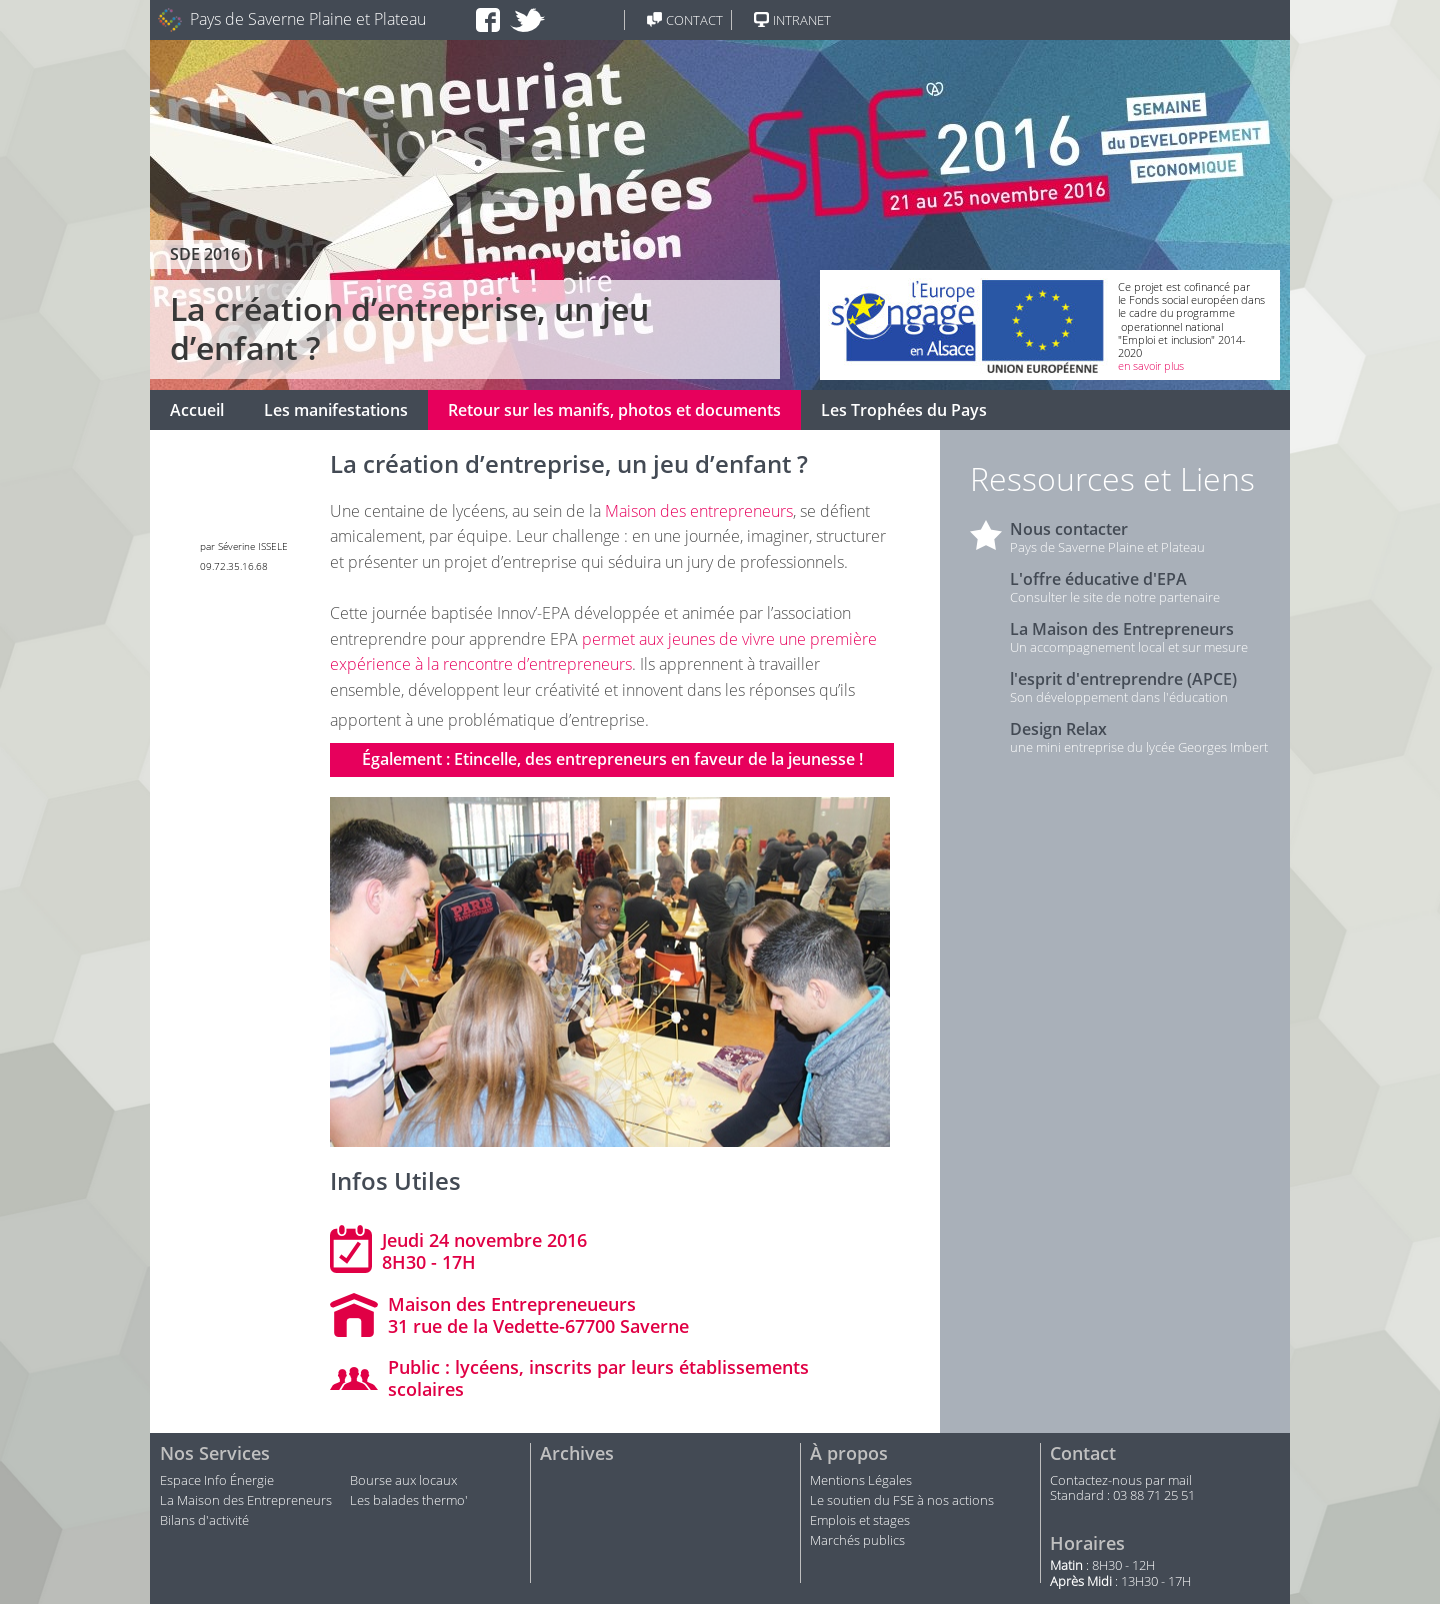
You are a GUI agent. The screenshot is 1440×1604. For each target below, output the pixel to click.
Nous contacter (1069, 529)
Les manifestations (336, 410)
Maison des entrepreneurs (699, 511)
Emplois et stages (860, 1521)
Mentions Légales (861, 1481)
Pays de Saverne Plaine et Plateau (308, 19)
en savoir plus (1151, 365)
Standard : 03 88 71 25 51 (1122, 1496)
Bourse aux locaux (403, 1481)
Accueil (197, 410)
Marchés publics (859, 1541)
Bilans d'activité (204, 1521)
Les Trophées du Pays (904, 410)
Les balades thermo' (409, 1501)
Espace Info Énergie (217, 1481)
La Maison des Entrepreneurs (246, 1501)
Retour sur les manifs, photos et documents (614, 410)
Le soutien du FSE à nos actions (902, 1501)
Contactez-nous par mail (1121, 1481)
